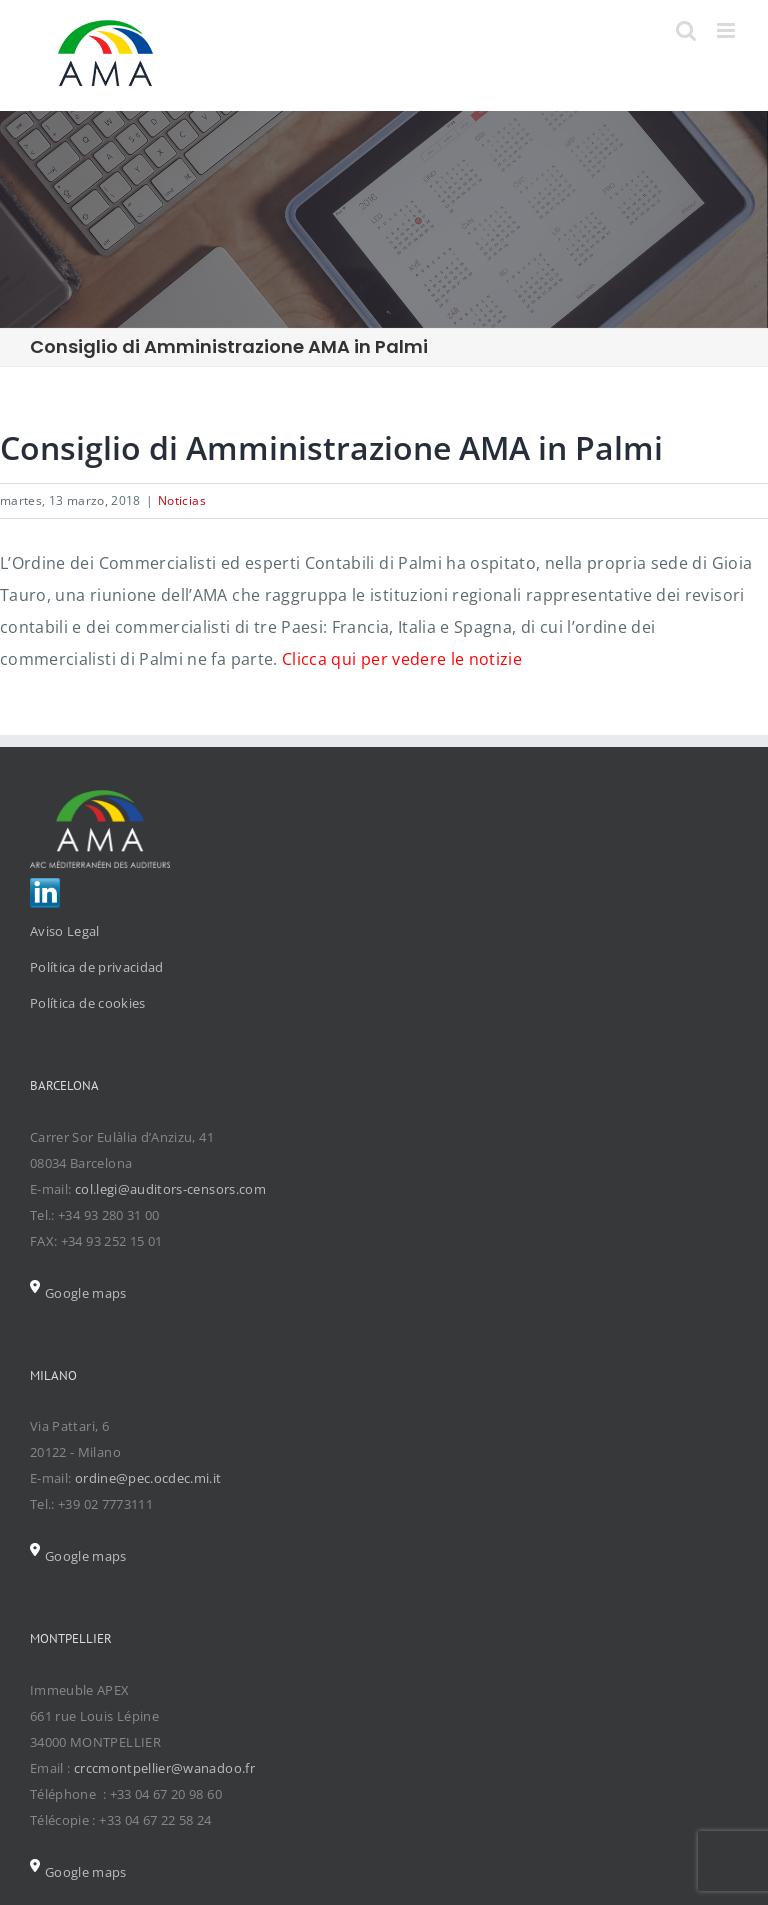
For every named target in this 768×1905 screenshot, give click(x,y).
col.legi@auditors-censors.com (170, 1189)
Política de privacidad (97, 967)
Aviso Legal (65, 931)
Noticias (182, 500)
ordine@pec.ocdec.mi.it (148, 1478)
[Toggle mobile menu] (727, 30)
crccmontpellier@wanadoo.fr (164, 1768)
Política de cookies (88, 1003)
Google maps (78, 1293)
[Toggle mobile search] (686, 30)
